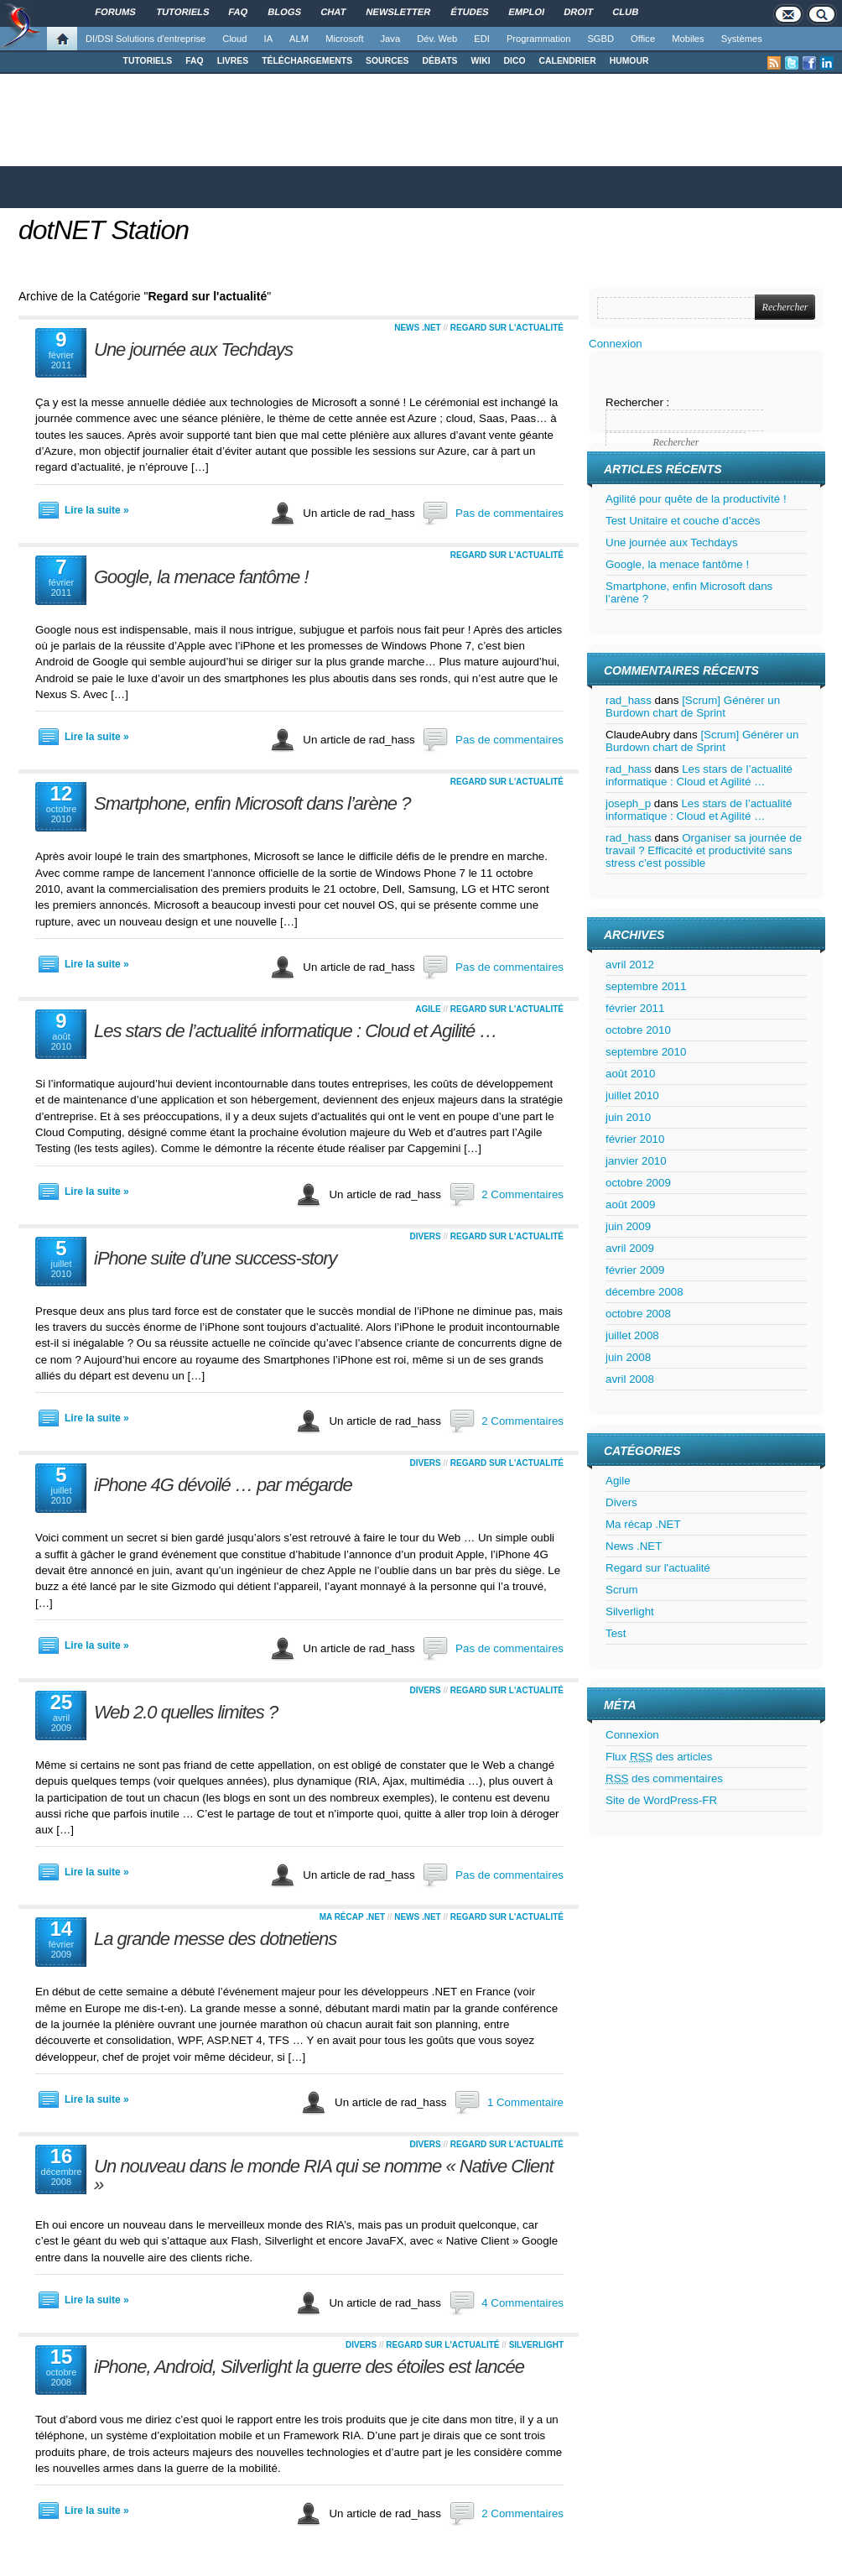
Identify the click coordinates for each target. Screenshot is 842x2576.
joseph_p (628, 803)
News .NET (417, 327)
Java (391, 39)
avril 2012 (630, 964)
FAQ (194, 60)
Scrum (622, 1589)
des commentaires (664, 1778)
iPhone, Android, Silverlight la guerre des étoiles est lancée (309, 2366)
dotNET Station (103, 230)
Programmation (538, 39)
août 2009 (630, 1204)
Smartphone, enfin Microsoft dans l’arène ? (252, 803)
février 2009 (635, 1270)
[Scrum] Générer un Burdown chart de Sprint (693, 706)
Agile (428, 1009)
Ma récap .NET (352, 1917)
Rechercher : (637, 402)
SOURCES (387, 60)
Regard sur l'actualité (507, 327)
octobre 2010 (638, 1030)
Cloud (234, 39)
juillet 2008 (632, 1335)
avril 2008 (630, 1379)
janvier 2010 (636, 1161)
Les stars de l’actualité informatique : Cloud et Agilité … (295, 1030)
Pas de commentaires (509, 513)
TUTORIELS (148, 60)
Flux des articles (659, 1756)
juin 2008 (628, 1357)
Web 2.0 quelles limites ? (186, 1712)
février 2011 (635, 1008)
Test (616, 1633)
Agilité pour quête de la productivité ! (696, 499)
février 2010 (635, 1139)
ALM (299, 39)
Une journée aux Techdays (193, 349)
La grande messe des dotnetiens (215, 1938)
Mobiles (688, 39)
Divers (424, 1236)
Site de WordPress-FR (661, 1800)
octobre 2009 (638, 1182)
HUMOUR (629, 60)
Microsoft (344, 39)
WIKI (480, 60)
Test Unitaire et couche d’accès (683, 520)
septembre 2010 (646, 1052)
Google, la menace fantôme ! (201, 576)
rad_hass (629, 700)
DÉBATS (440, 60)
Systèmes (741, 39)
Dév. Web (437, 39)
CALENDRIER (567, 60)
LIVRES (233, 60)
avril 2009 (630, 1248)
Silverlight (536, 2344)
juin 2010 (628, 1117)
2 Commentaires (522, 1194)
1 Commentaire (525, 2102)
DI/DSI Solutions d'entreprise (145, 39)
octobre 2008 (638, 1313)
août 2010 (630, 1073)
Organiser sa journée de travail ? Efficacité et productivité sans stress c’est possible (704, 850)
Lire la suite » (97, 510)
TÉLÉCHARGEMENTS (307, 60)
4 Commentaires (522, 2303)
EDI (482, 39)
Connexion (615, 343)
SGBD (600, 39)
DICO (515, 60)
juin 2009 (628, 1226)
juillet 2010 (632, 1095)
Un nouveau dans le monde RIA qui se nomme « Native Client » (324, 2175)
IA (268, 39)
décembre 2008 (644, 1291)
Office (643, 39)
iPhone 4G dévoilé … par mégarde (223, 1484)
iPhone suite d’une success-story (215, 1258)
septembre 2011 (646, 986)
